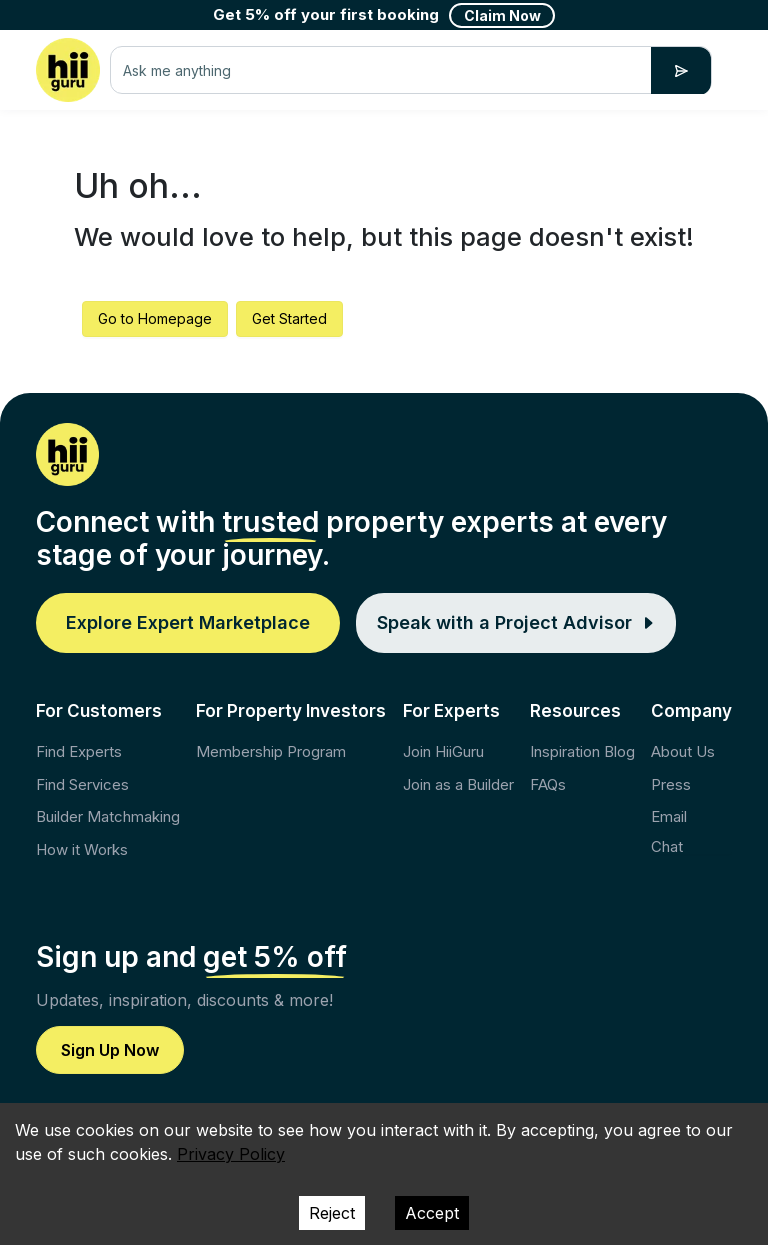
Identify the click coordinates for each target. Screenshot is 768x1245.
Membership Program (271, 751)
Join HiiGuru (443, 751)
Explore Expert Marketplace (188, 622)
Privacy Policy (231, 1154)
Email (669, 816)
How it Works (82, 849)
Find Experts (79, 751)
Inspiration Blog (582, 751)
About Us (683, 751)
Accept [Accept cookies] (432, 1213)
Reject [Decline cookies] (332, 1213)
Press (671, 784)
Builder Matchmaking (108, 816)
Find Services (82, 784)
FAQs (548, 784)
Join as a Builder (458, 784)
